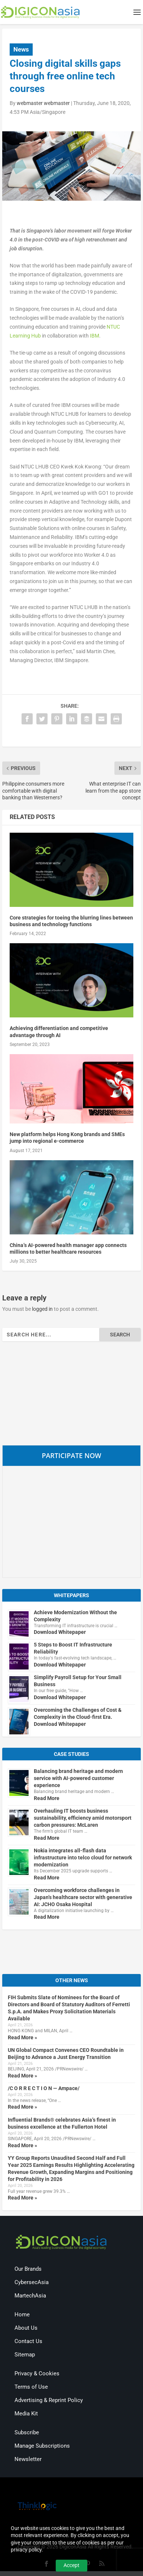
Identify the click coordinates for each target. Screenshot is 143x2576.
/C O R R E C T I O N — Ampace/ (43, 2088)
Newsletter (28, 2459)
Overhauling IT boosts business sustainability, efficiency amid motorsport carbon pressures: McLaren (82, 1818)
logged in (42, 1309)
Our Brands (28, 2269)
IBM (94, 336)
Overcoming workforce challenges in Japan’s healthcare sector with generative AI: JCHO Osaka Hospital (83, 1897)
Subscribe (26, 2432)
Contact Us (28, 2341)
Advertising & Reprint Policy (48, 2400)
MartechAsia (30, 2295)
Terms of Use (31, 2386)
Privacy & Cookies (36, 2373)
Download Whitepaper (60, 1632)
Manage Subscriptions (42, 2445)
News (21, 49)
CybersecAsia (31, 2282)
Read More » (22, 2037)
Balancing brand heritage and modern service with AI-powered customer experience (78, 1778)
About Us (26, 2328)
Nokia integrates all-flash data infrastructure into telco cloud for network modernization (83, 1858)
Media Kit (26, 2413)
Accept (71, 2565)
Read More (46, 1798)
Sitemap (24, 2354)
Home (22, 2314)
